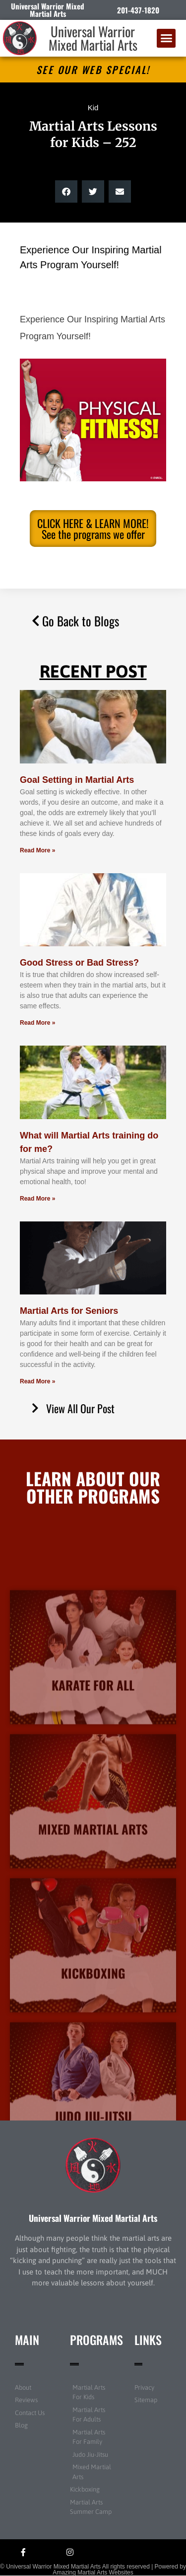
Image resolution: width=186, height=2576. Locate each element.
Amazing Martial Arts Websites (93, 2572)
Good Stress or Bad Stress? (79, 963)
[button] (166, 38)
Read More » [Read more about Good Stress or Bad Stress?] (37, 1022)
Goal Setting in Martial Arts (77, 780)
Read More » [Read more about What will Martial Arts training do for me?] (37, 1198)
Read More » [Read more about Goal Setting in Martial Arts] (37, 850)
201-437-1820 (138, 9)
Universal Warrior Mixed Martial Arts (93, 38)
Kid (93, 107)
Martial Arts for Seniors (69, 1311)
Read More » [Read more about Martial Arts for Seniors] (37, 1381)
